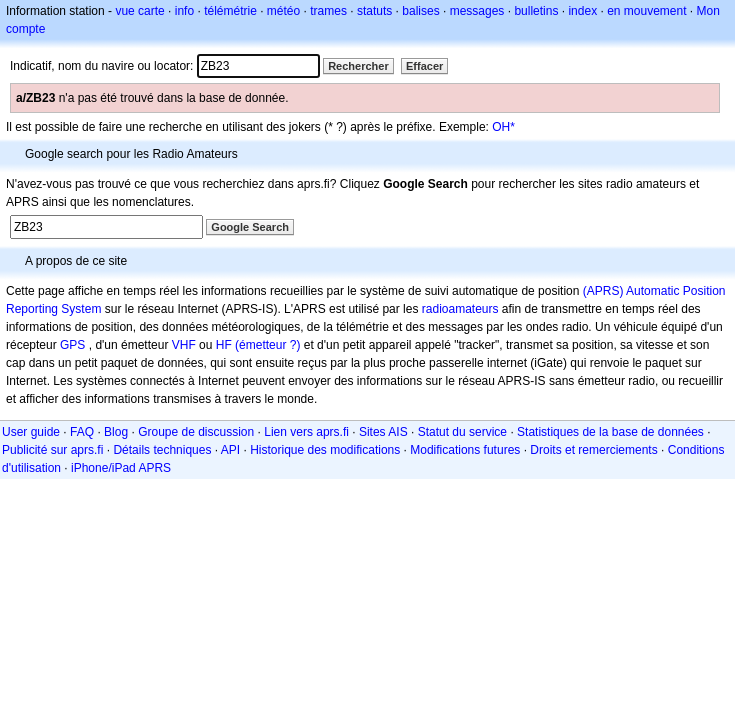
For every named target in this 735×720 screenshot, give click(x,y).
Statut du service (462, 432)
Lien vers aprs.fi (306, 432)
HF (224, 345)
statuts (374, 11)
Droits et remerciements (593, 450)
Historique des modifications (325, 450)
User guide (31, 432)
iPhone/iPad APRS (121, 468)
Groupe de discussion (196, 432)
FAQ (82, 432)
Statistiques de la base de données (610, 432)
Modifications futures (465, 450)
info (184, 11)
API (230, 450)
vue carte (139, 11)
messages (477, 11)
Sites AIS (383, 432)
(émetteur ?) (267, 345)
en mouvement (646, 11)
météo (283, 11)
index (582, 11)
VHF (184, 345)
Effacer (424, 66)
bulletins (536, 11)
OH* (503, 127)
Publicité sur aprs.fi (52, 450)
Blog (116, 432)
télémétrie (230, 11)
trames (328, 11)
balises (420, 11)
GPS (72, 345)
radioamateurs (460, 309)
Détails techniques (162, 450)
